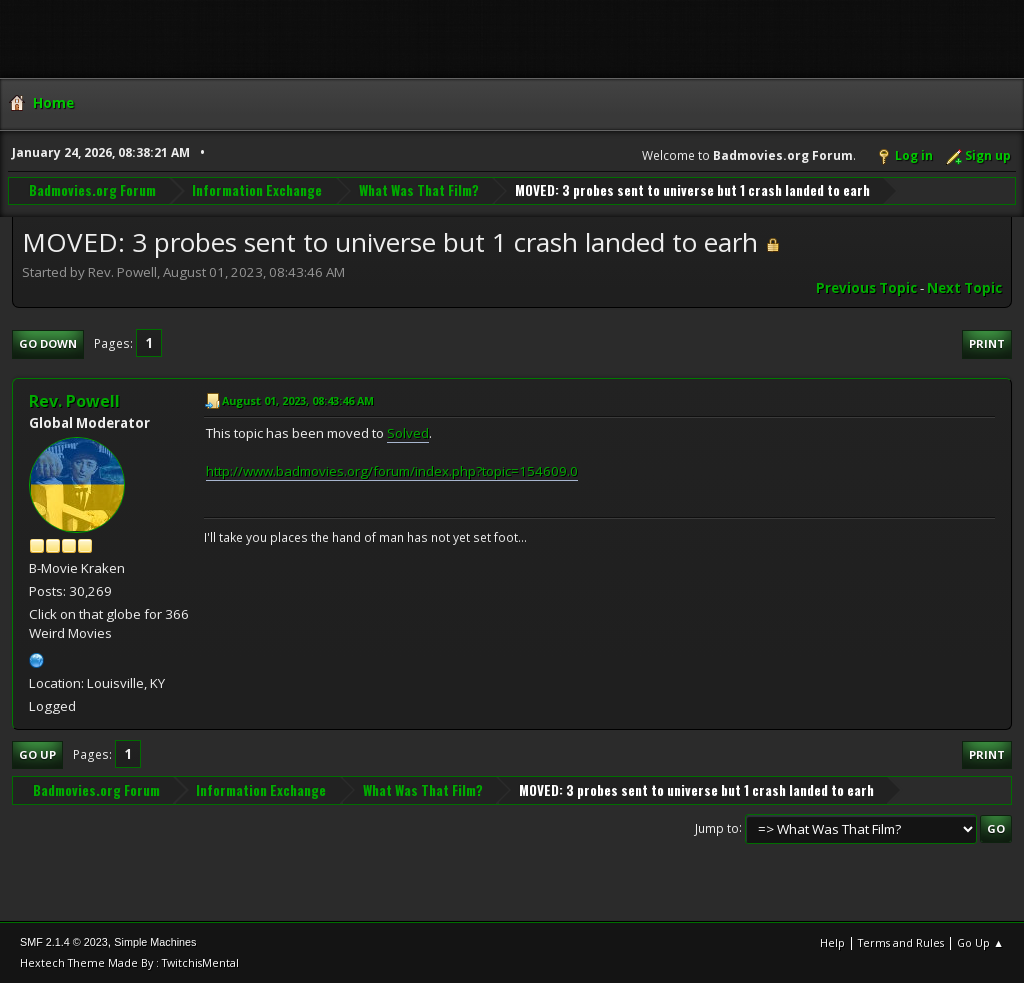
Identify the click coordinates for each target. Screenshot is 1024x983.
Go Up (37, 754)
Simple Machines (155, 942)
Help (832, 942)
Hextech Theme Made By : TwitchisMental (129, 962)
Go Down (48, 343)
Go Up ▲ (980, 942)
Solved (408, 433)
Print (987, 343)
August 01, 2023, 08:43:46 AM (298, 400)
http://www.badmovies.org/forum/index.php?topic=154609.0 (392, 471)
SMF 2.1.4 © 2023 (64, 942)
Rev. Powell (74, 401)
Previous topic (866, 288)
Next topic (964, 288)
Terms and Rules (901, 942)
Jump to (717, 827)
